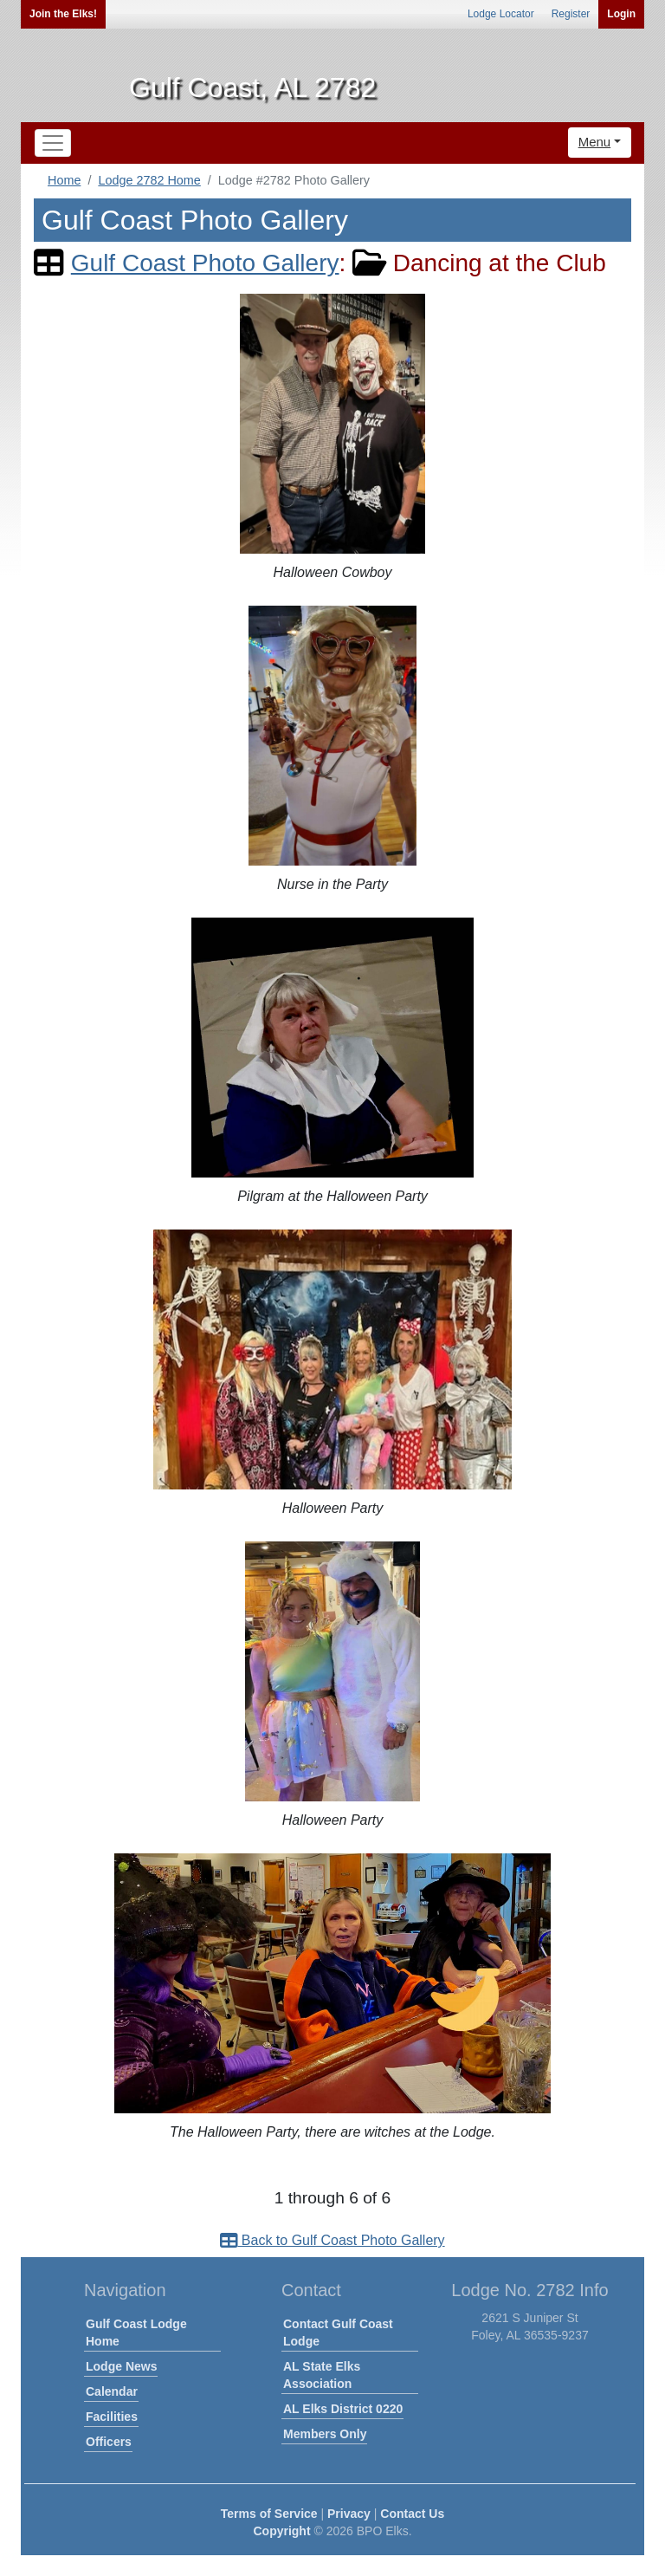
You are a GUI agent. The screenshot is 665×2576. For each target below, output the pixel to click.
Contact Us (412, 2514)
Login (621, 14)
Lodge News (121, 2366)
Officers (109, 2442)
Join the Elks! (63, 14)
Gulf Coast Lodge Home (136, 2332)
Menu (594, 141)
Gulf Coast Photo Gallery (205, 263)
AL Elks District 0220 (343, 2409)
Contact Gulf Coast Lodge (338, 2332)
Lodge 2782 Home (149, 180)
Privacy (349, 2514)
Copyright (281, 2531)
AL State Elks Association (321, 2375)
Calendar (112, 2391)
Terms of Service (269, 2514)
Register (571, 14)
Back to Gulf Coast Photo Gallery (332, 2240)
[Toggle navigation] (53, 143)
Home (64, 180)
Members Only (324, 2434)
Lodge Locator (501, 14)
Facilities (112, 2417)
